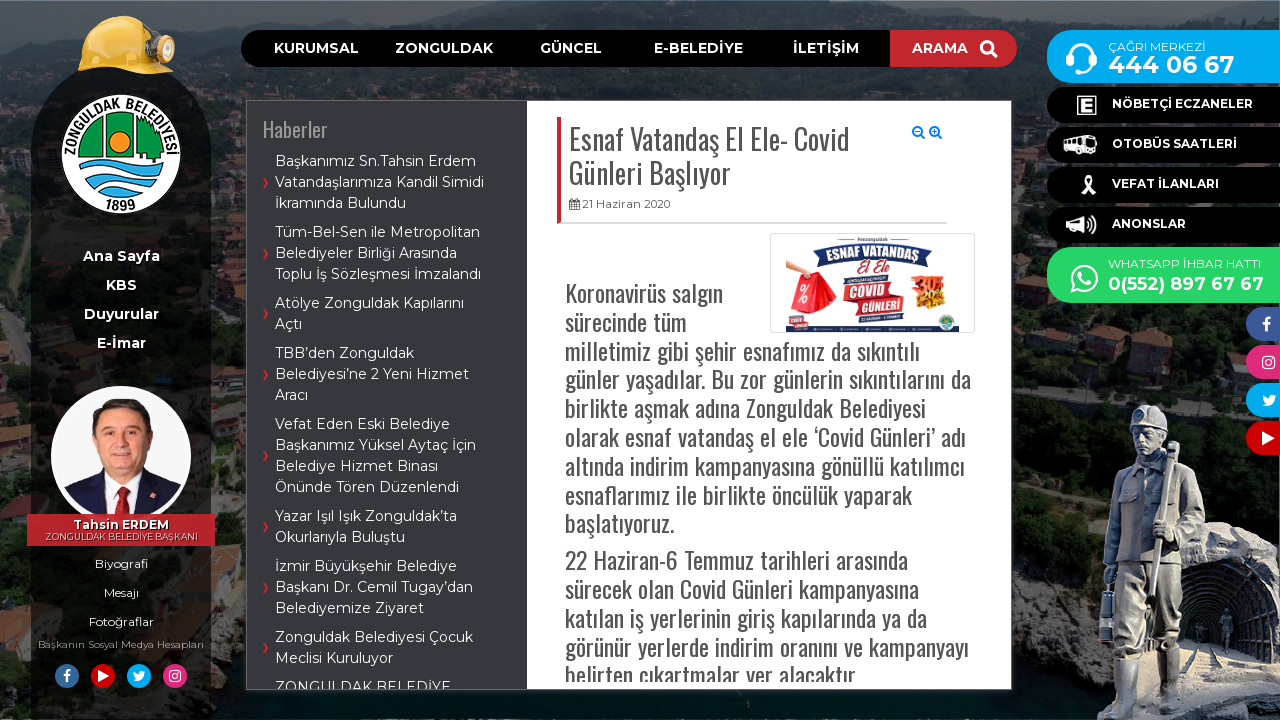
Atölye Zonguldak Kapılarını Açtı (369, 313)
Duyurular (121, 314)
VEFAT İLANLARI (1141, 185)
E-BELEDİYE (698, 48)
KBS (121, 285)
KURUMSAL (316, 48)
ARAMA (955, 48)
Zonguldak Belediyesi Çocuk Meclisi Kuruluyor (374, 647)
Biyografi (121, 563)
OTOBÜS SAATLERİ (1150, 145)
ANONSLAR (1124, 225)
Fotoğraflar (121, 621)
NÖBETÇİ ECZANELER (1158, 105)
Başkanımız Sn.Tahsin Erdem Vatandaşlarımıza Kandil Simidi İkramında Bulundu (379, 182)
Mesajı (121, 592)
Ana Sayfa (121, 256)
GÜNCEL (571, 48)
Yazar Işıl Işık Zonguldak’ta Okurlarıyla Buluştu (366, 526)
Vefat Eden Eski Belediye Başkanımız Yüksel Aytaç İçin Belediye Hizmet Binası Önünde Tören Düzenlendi (375, 455)
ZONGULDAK (444, 48)
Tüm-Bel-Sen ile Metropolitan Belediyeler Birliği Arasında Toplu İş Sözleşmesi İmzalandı (378, 253)
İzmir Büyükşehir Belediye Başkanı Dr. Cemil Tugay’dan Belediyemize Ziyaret (374, 587)
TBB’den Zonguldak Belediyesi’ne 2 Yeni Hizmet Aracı (372, 374)
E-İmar (121, 343)
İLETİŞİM (826, 48)
